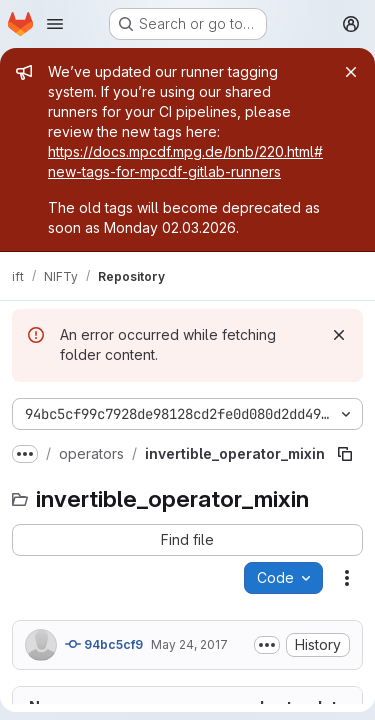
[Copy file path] (345, 454)
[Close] (351, 72)
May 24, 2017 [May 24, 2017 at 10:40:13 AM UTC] (189, 644)
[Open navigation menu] (55, 24)
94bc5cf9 (104, 644)
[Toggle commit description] (267, 645)
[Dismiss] (339, 335)
